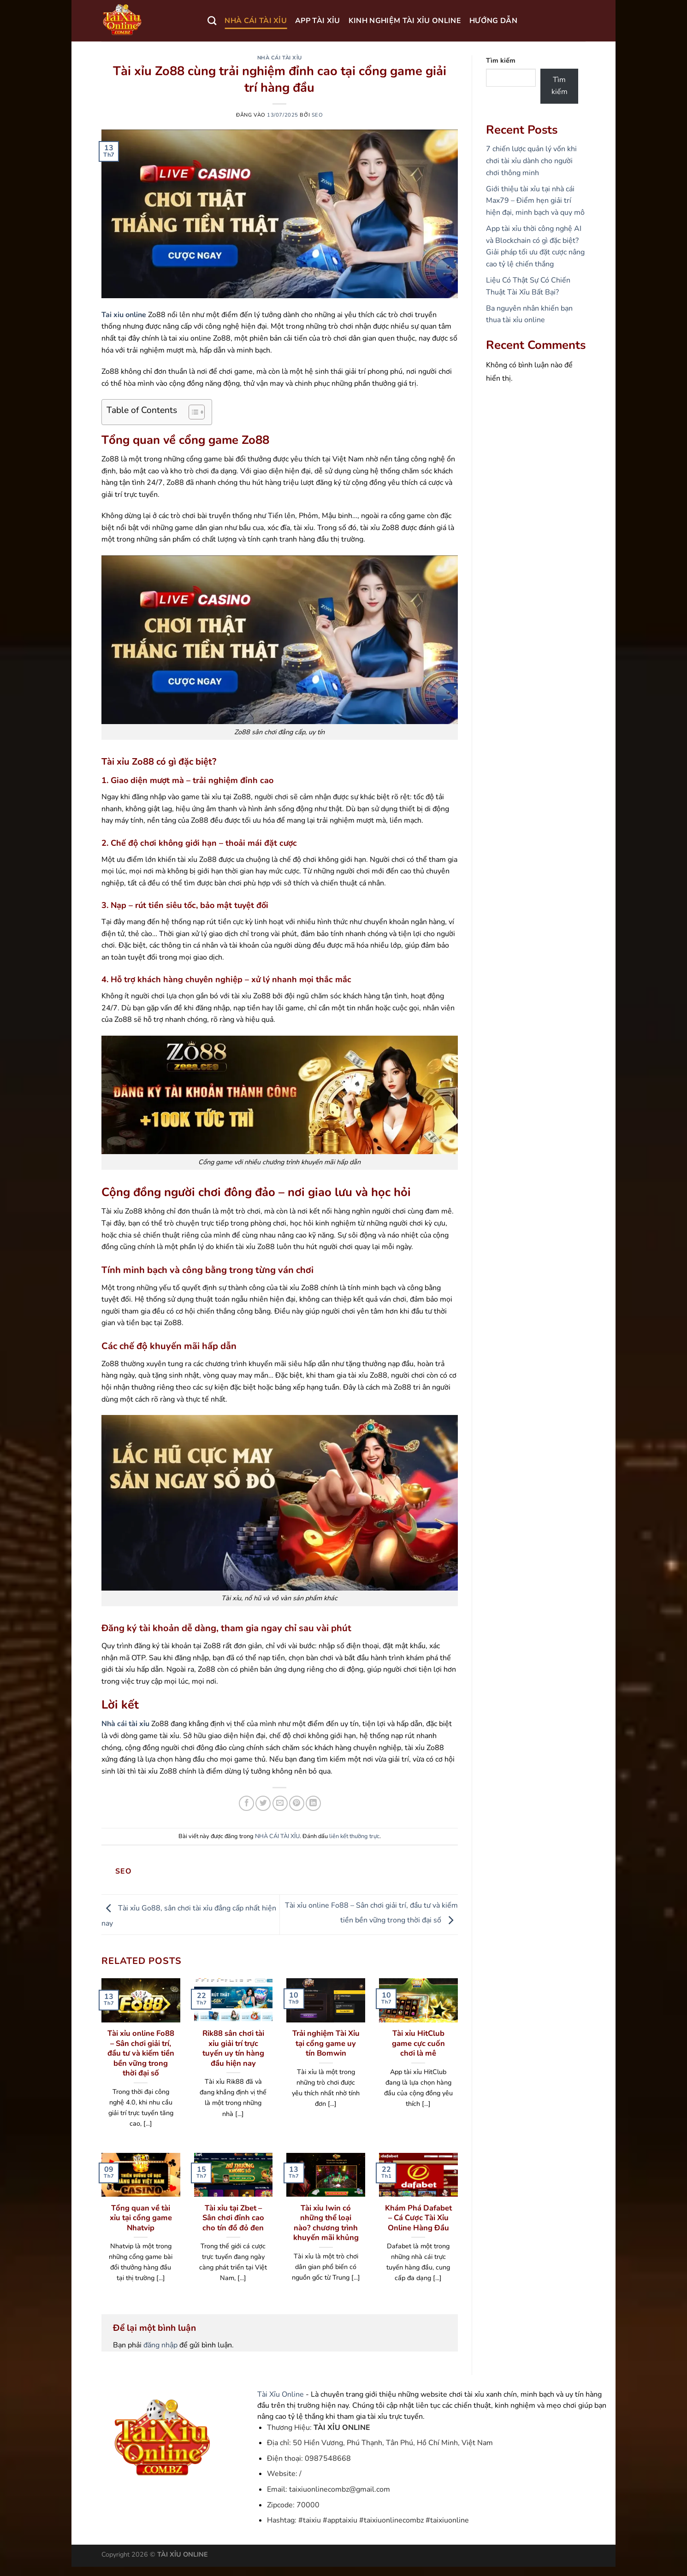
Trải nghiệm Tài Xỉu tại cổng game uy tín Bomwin (326, 2043)
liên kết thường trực (354, 1836)
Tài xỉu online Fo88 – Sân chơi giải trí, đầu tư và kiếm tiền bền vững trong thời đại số (140, 2053)
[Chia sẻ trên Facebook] (246, 1803)
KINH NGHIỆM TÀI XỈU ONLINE (405, 21)
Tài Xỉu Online (280, 2394)
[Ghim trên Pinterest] (296, 1803)
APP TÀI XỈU (317, 21)
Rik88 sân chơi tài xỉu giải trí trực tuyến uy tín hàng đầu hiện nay (233, 2048)
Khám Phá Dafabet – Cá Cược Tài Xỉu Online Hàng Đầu (418, 2218)
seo (317, 115)
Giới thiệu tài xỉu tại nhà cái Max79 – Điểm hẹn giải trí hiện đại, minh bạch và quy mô (535, 201)
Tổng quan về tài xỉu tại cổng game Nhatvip (141, 2218)
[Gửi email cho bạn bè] (280, 1803)
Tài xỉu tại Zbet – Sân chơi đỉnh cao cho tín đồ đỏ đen (233, 2218)
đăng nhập (160, 2345)
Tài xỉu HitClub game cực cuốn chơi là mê (418, 2043)
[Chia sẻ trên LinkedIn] (313, 1803)
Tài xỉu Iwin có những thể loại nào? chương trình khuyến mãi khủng (326, 2223)
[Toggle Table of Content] (192, 412)
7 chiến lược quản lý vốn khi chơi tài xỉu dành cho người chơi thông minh (531, 160)
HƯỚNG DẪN (493, 21)
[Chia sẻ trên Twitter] (263, 1803)
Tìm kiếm (500, 60)
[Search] (211, 20)
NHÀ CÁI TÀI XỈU (256, 21)
